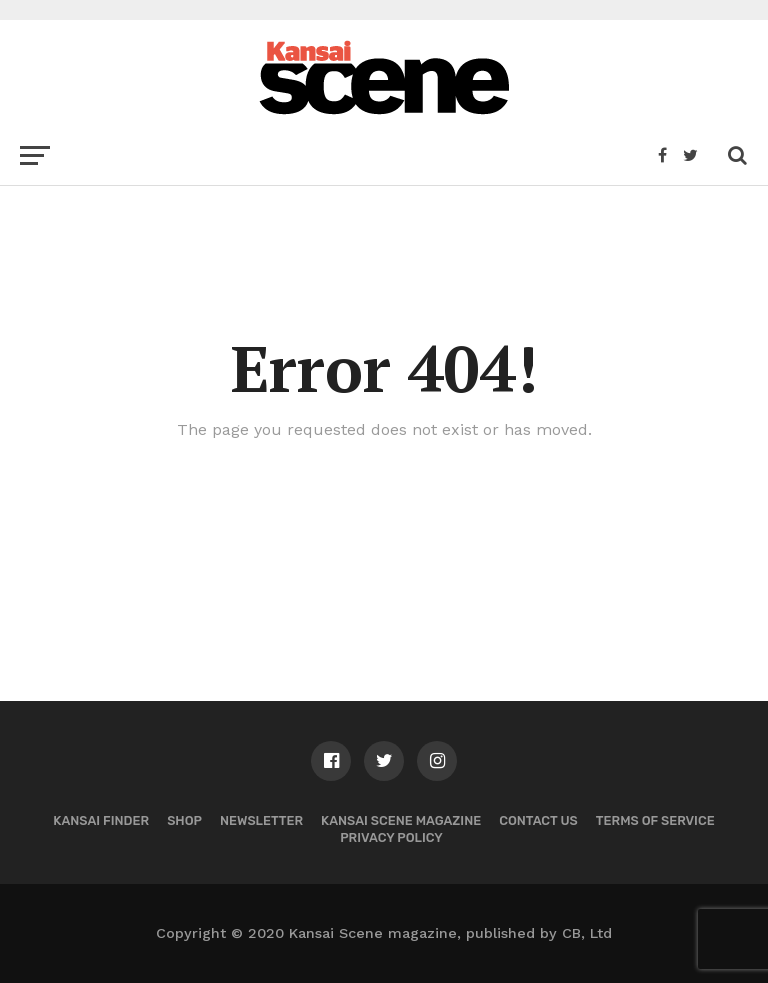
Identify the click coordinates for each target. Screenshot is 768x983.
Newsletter (261, 820)
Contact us (538, 820)
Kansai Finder (101, 820)
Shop (184, 820)
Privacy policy (391, 837)
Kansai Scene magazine (401, 820)
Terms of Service (655, 820)
